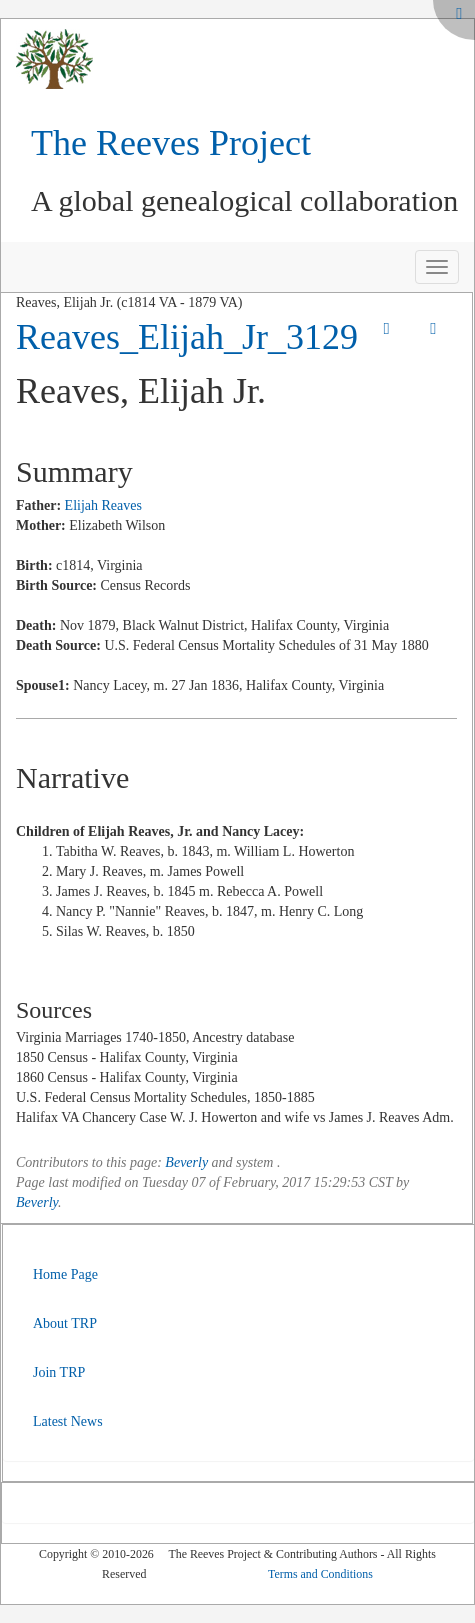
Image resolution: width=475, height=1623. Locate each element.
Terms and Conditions (320, 1574)
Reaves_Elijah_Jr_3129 (187, 337)
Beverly (186, 1162)
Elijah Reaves (103, 505)
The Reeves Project (171, 143)
